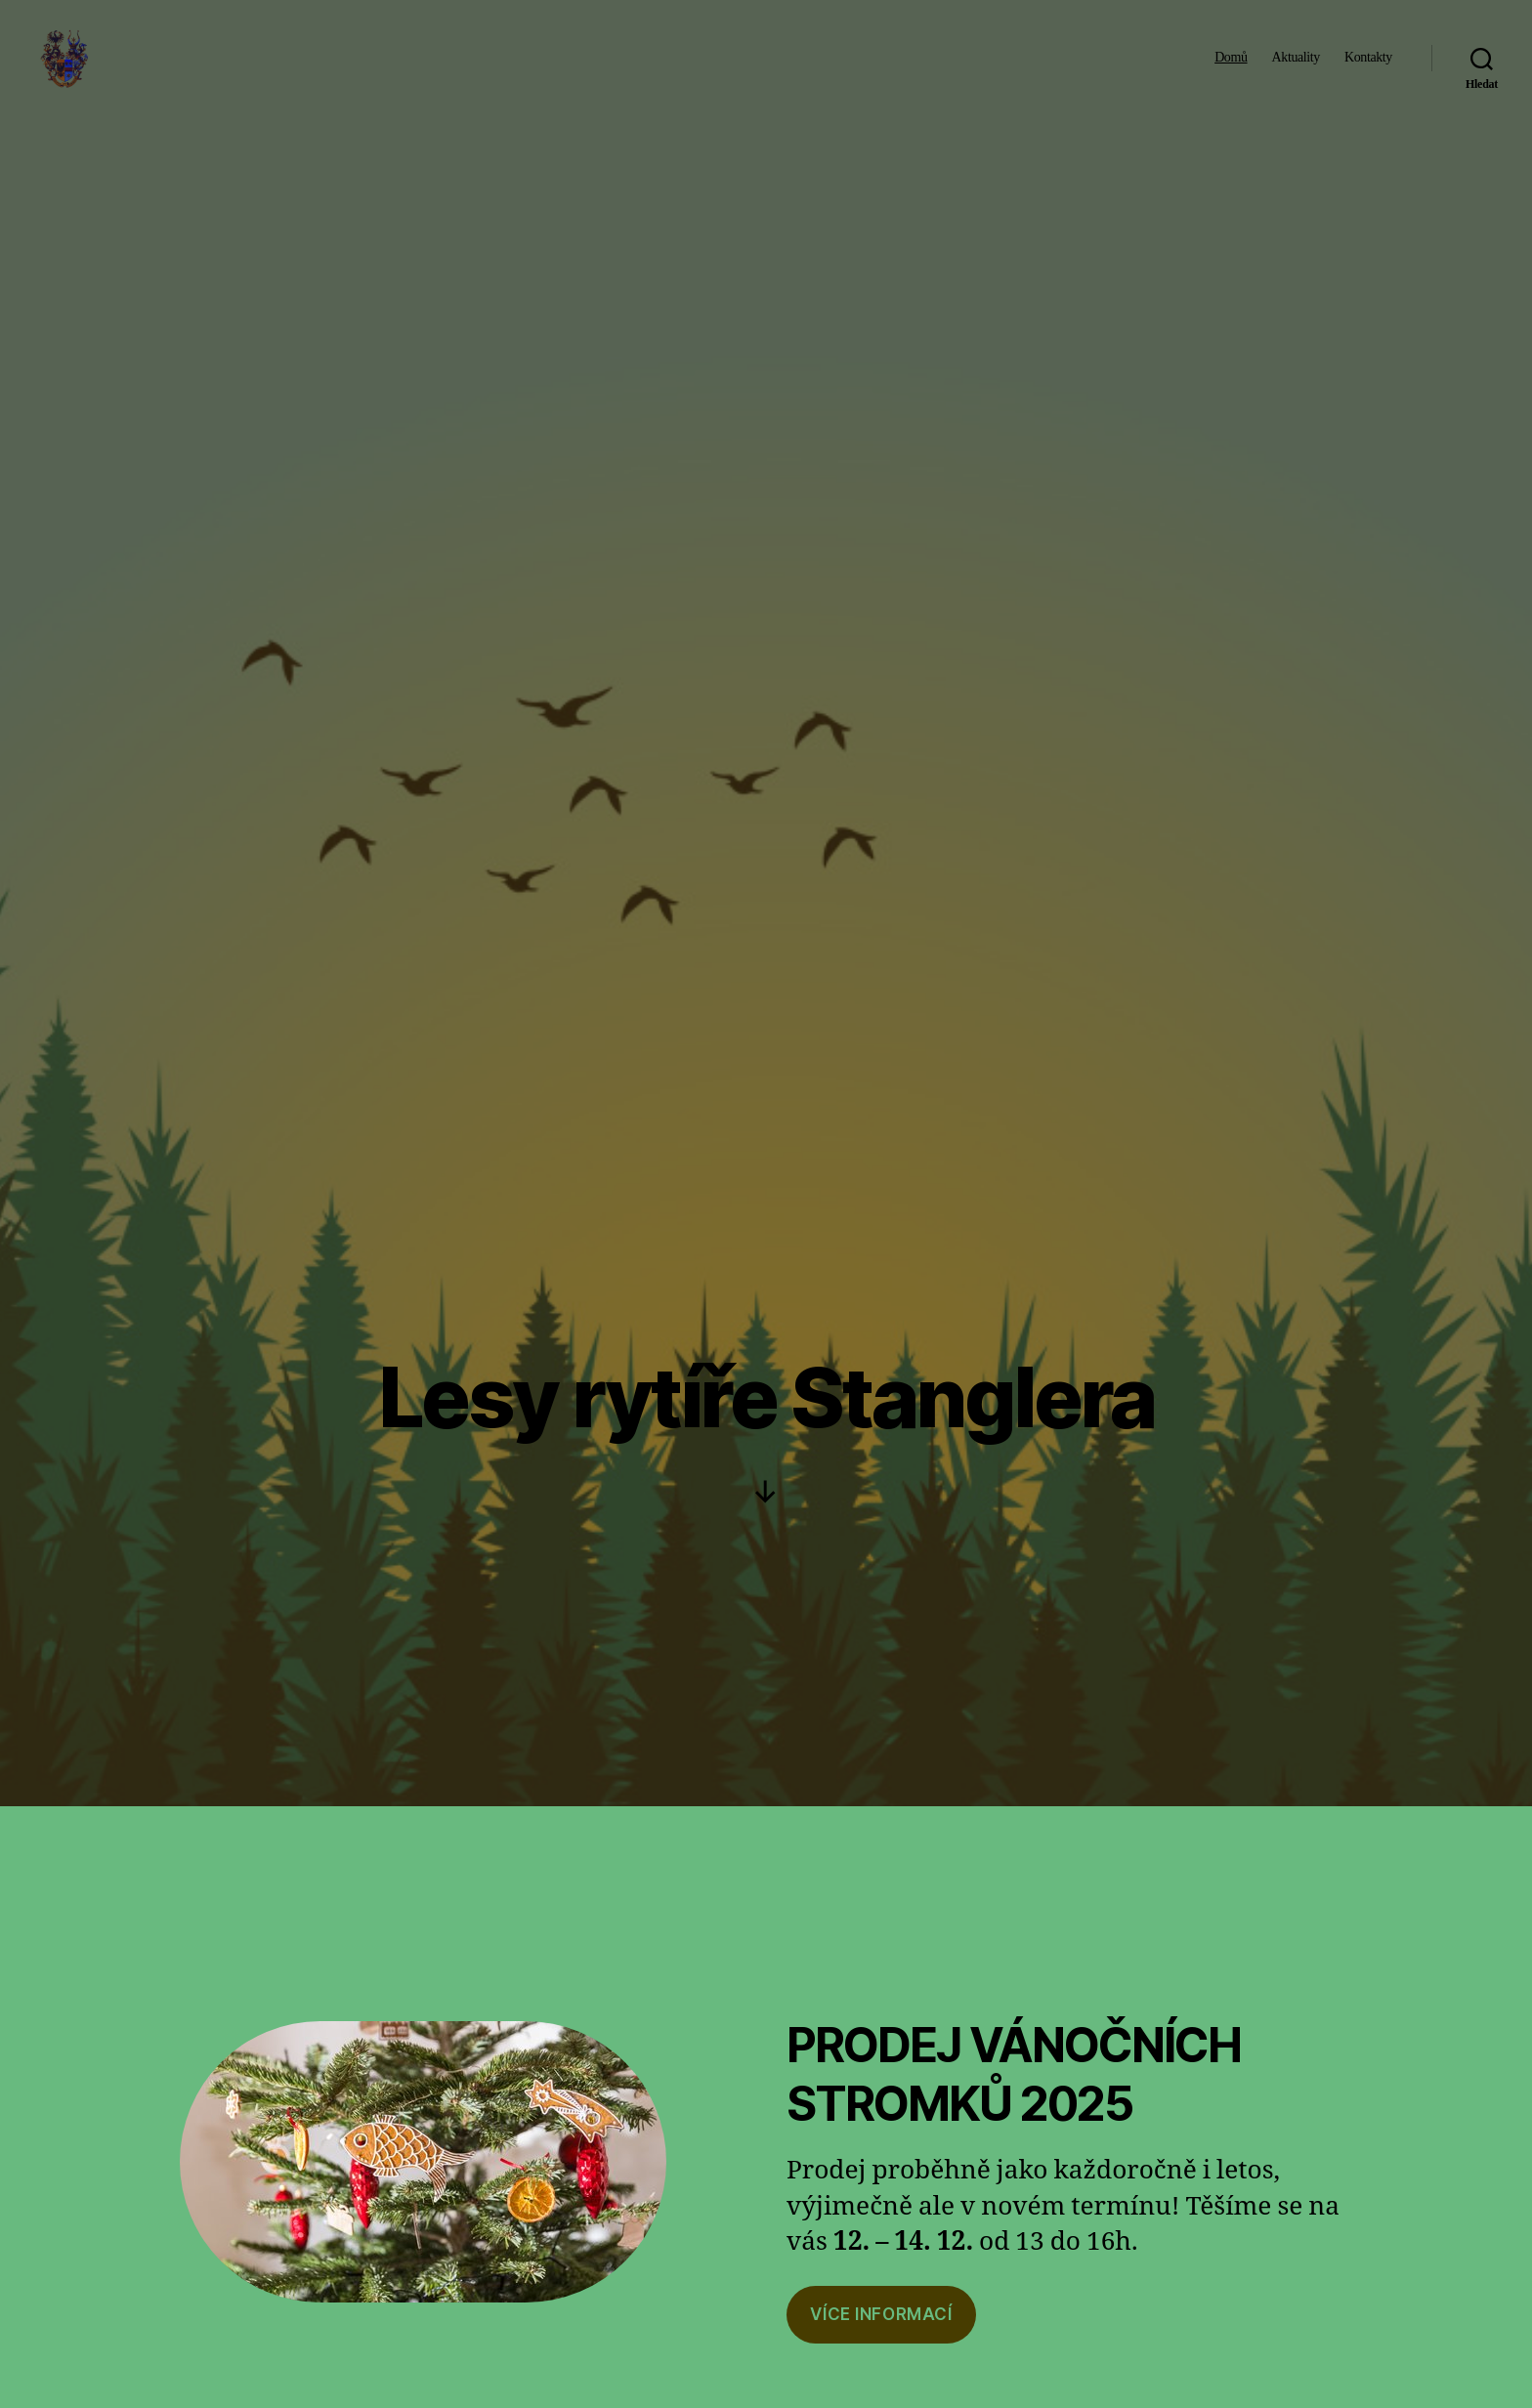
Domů (1230, 70)
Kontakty (1368, 70)
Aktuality (1296, 70)
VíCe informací (881, 2314)
